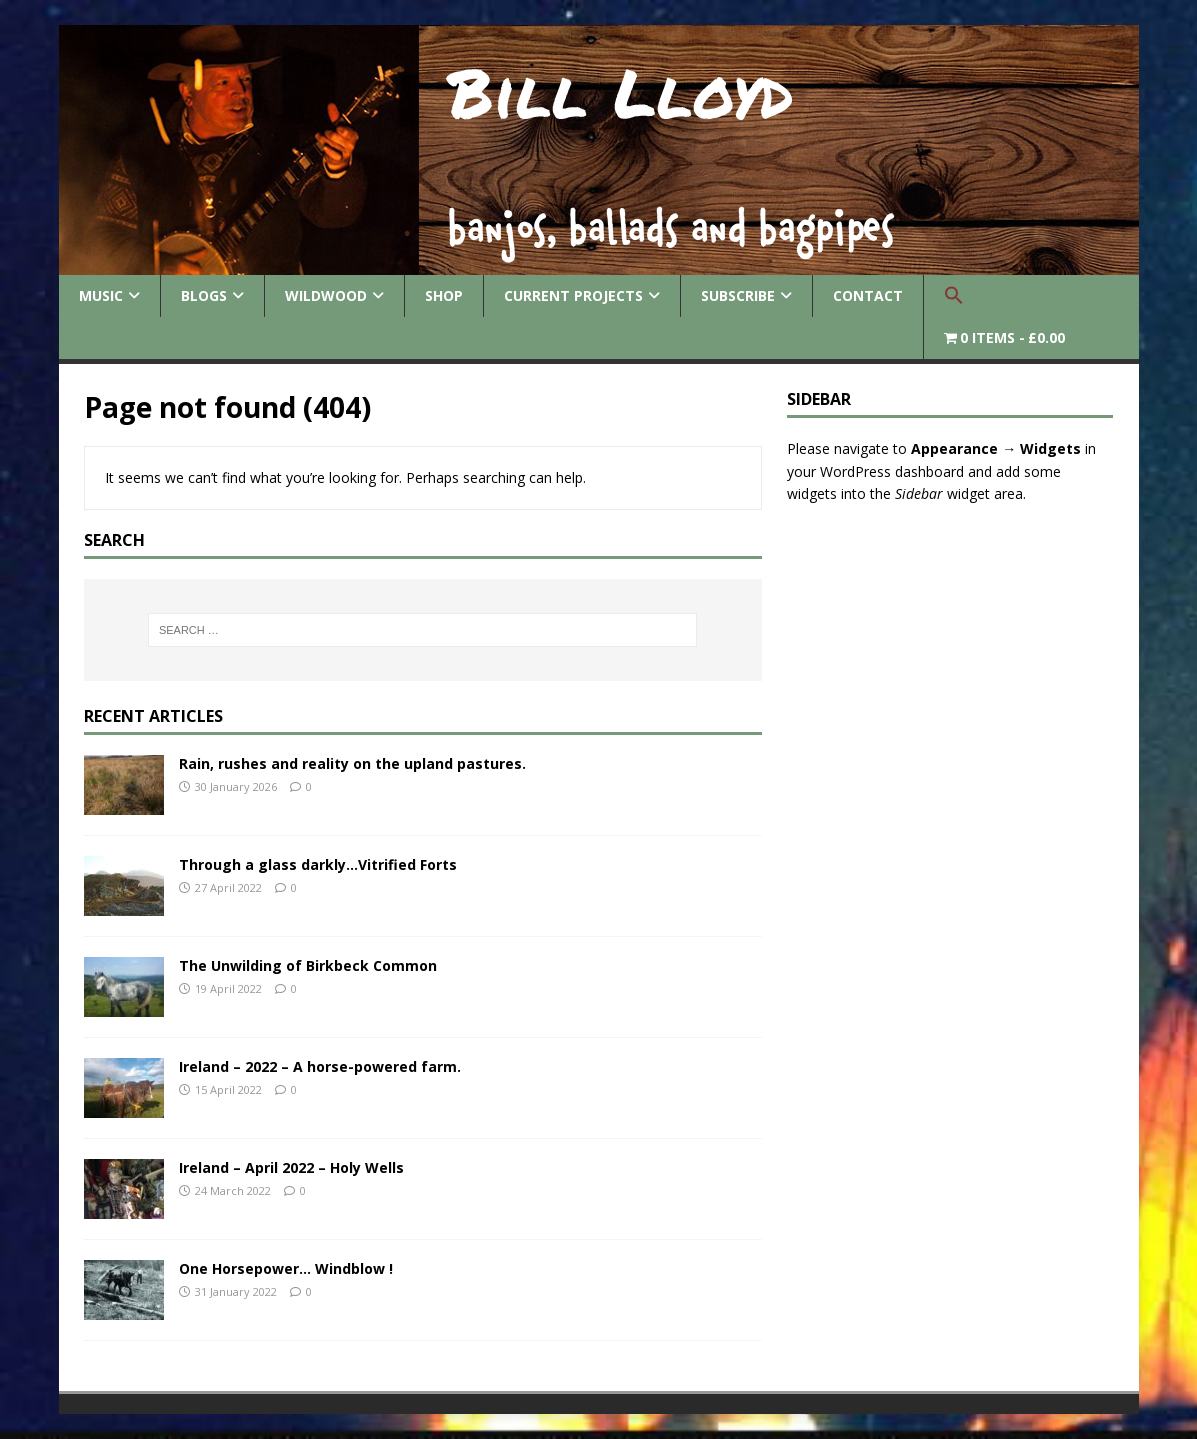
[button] (953, 296)
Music (101, 295)
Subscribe (738, 295)
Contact (868, 295)
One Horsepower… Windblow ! (286, 1268)
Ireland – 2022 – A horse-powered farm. (320, 1066)
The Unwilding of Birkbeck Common (308, 965)
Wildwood (326, 295)
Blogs (204, 295)
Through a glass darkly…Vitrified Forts (318, 864)
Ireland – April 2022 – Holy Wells (291, 1167)
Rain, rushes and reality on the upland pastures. (352, 763)
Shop (444, 295)
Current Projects (573, 295)
